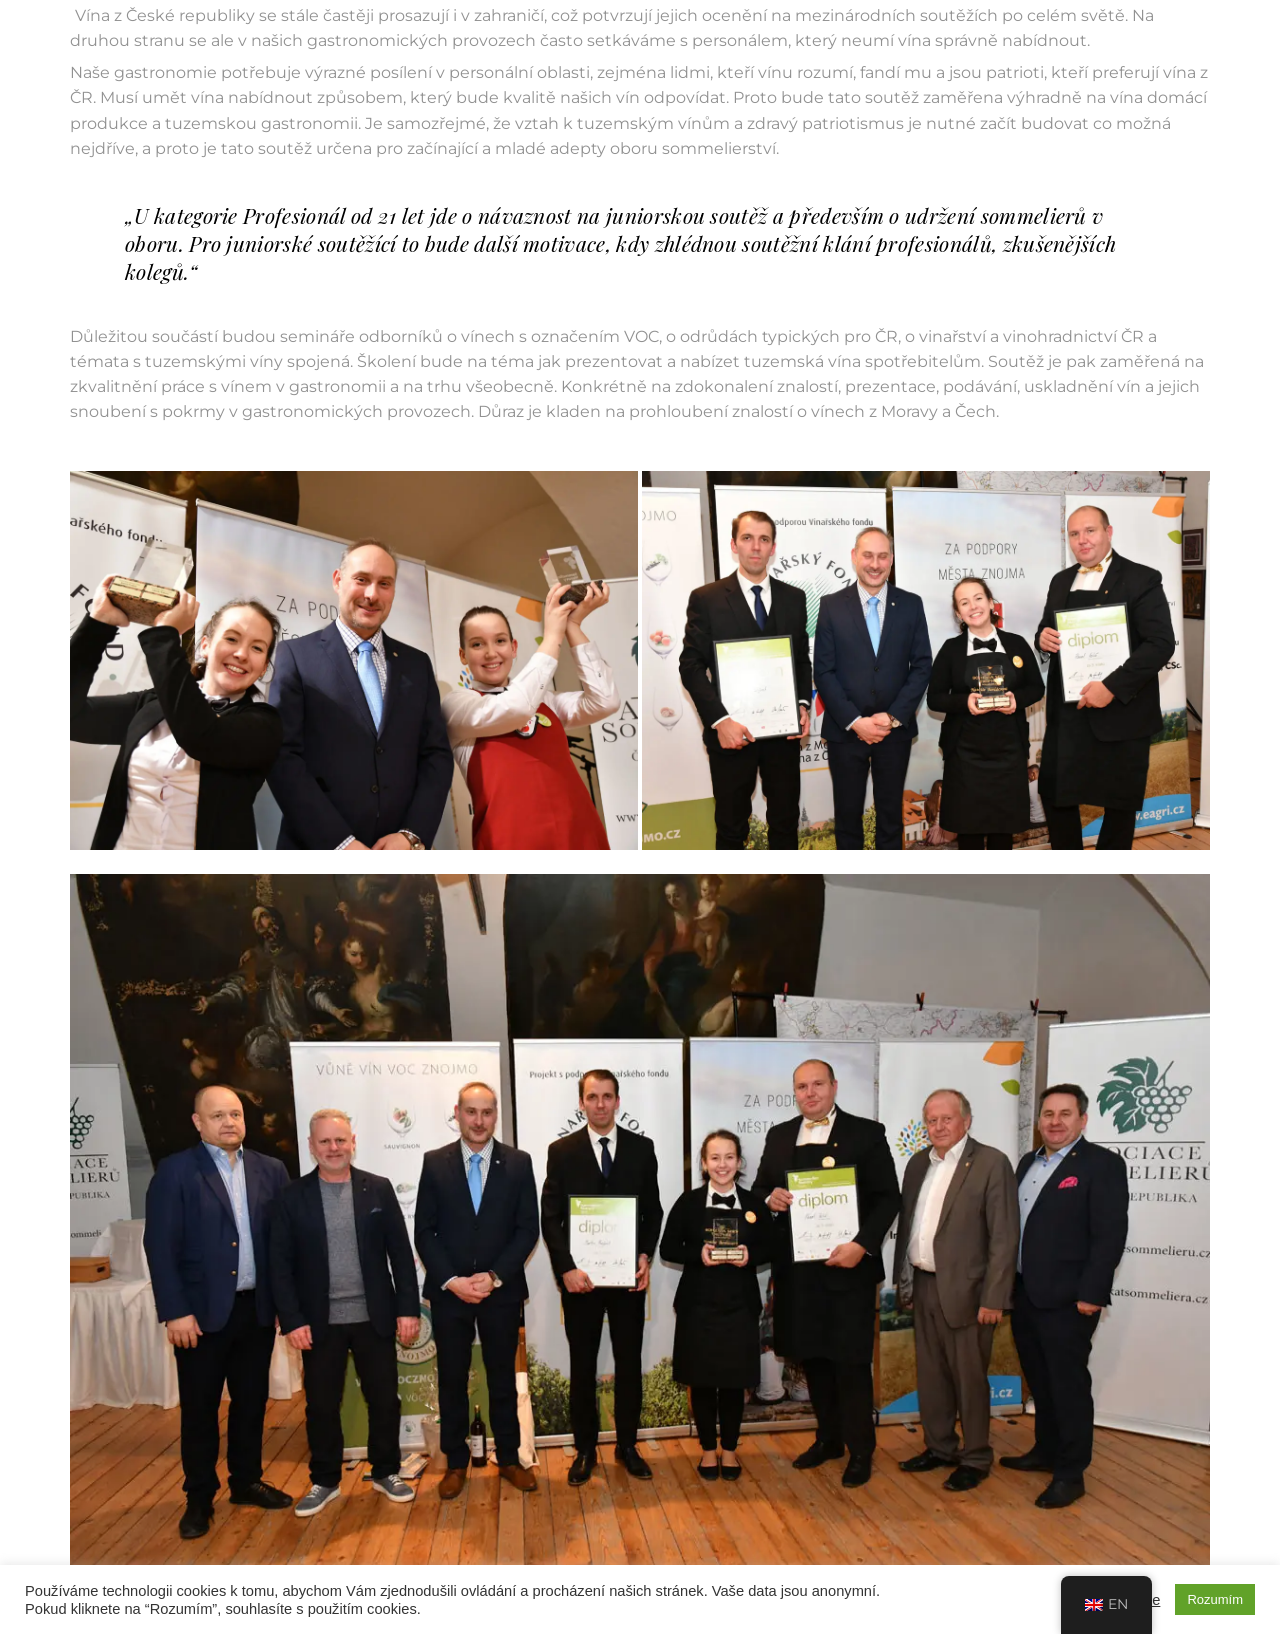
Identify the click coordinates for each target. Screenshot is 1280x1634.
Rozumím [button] (1215, 1599)
